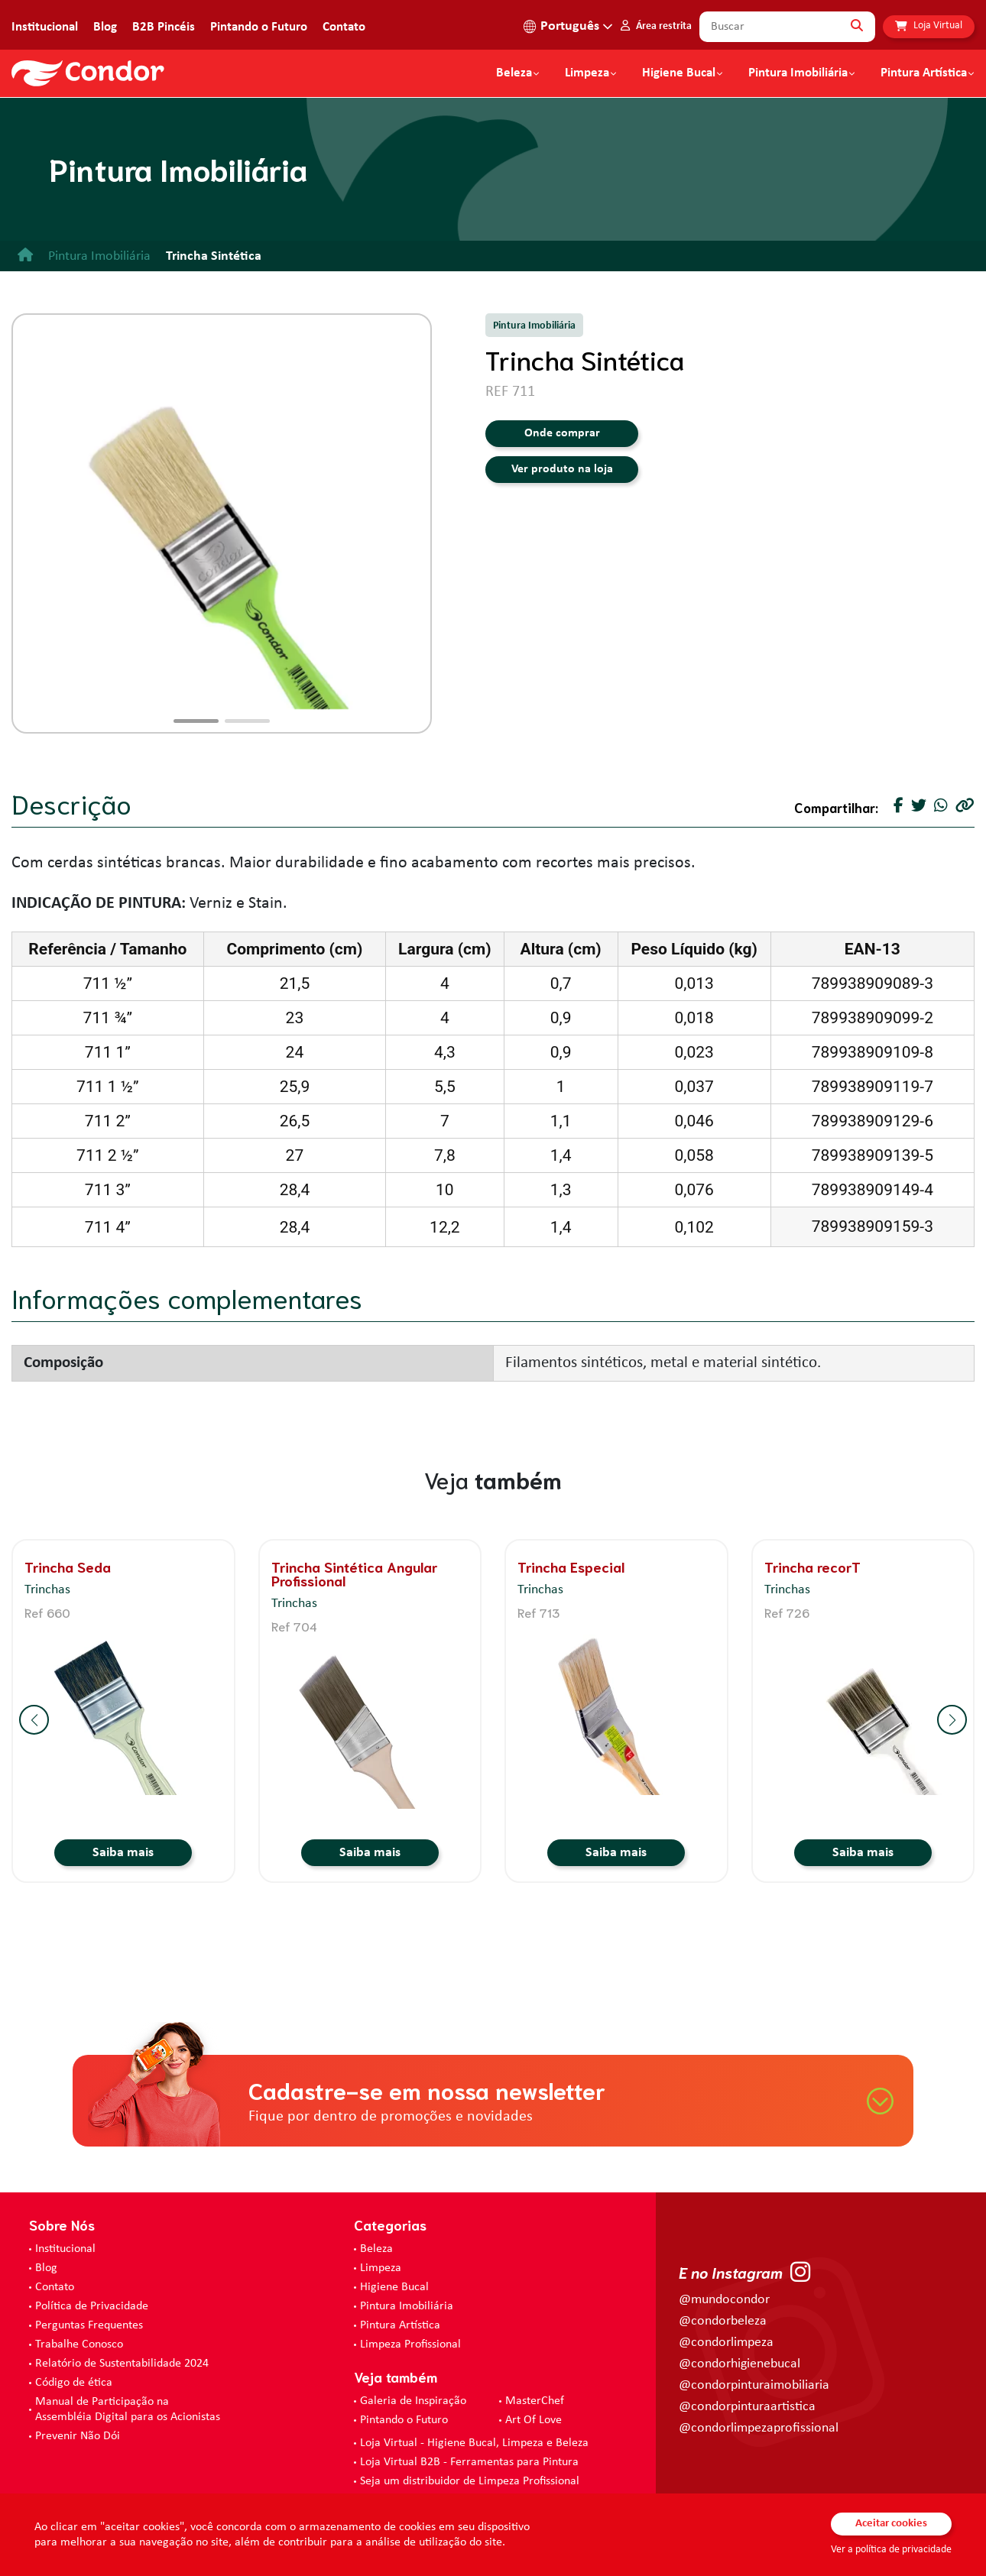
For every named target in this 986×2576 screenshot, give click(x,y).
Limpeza (380, 2268)
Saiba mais (123, 1852)
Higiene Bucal (678, 73)
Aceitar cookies (891, 2523)
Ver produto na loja (562, 469)
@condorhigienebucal (739, 2364)
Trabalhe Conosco (79, 2344)
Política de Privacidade (91, 2306)
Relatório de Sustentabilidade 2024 (122, 2363)
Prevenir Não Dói (77, 2436)
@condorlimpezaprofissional (758, 2428)
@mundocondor (724, 2299)
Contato (344, 27)
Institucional (44, 27)
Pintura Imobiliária (798, 73)
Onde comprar (562, 433)
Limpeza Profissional (410, 2344)
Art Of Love (533, 2420)
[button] (196, 721)
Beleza (514, 73)
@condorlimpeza (726, 2342)
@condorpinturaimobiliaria (754, 2385)
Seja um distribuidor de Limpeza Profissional (469, 2481)
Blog (105, 27)
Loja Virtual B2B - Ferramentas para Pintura (469, 2462)
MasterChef (534, 2401)
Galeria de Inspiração (413, 2401)
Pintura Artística (924, 73)
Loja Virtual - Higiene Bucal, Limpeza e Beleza (474, 2443)
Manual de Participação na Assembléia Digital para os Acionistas (127, 2409)
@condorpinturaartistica (747, 2406)
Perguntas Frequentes (89, 2325)
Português (569, 26)
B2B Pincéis (163, 27)
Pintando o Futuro (258, 27)
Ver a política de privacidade (891, 2549)
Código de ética (73, 2383)
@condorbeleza (723, 2321)
